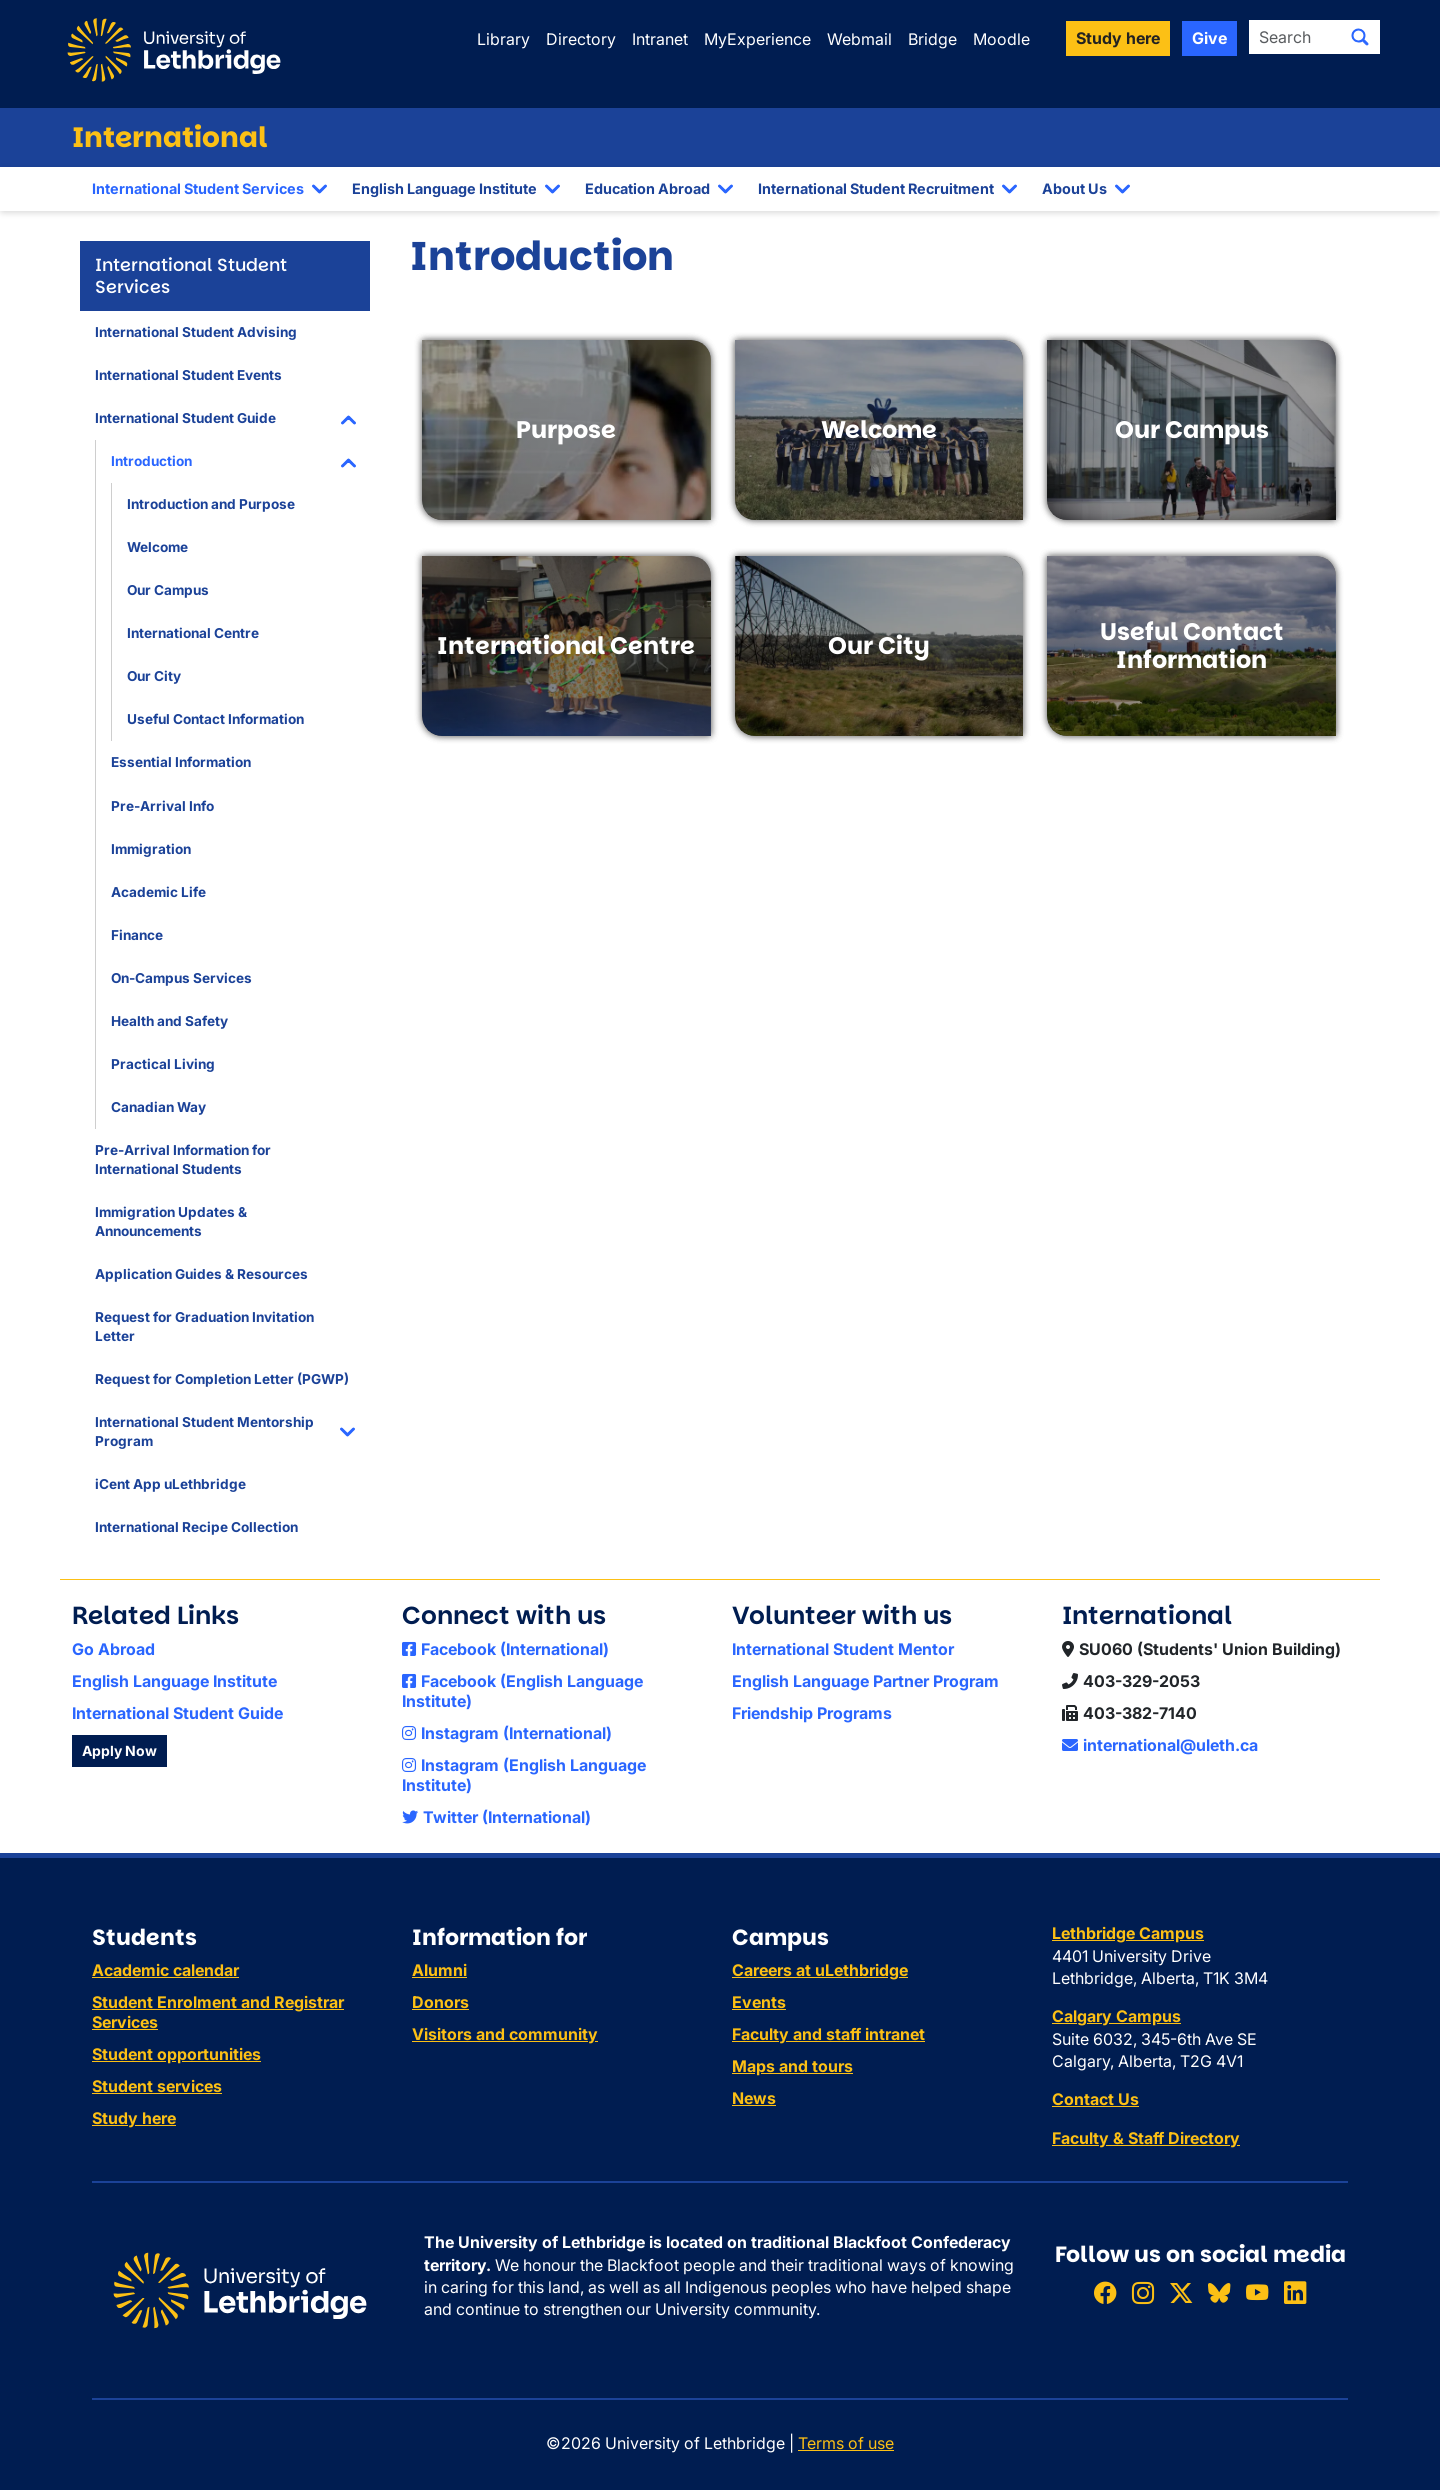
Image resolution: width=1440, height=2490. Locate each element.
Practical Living (163, 1064)
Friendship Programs (812, 1713)
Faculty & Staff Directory (1146, 2138)
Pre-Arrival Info (162, 806)
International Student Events (188, 375)
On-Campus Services (181, 978)
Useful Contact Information (215, 719)
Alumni (439, 1970)
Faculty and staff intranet (828, 2034)
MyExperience (757, 39)
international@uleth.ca (1160, 1745)
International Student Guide (185, 418)
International (170, 137)
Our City (154, 676)
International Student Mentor (843, 1649)
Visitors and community (505, 2034)
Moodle (1001, 39)
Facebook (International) (505, 1649)
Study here (134, 2118)
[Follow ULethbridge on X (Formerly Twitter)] (1181, 2292)
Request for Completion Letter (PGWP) (222, 1379)
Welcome (157, 547)
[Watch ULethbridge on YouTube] (1257, 2292)
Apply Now (119, 1750)
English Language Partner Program (865, 1681)
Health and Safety (169, 1021)
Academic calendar (165, 1970)
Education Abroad (647, 188)
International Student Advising (196, 332)
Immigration (151, 849)
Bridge (932, 39)
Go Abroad (113, 1649)
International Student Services (198, 188)
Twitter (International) (496, 1817)
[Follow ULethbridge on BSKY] (1219, 2292)
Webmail (859, 39)
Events (759, 2002)
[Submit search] (1360, 37)
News (754, 2098)
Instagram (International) (507, 1733)
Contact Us (1095, 2099)
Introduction (151, 461)
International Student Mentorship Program (204, 1431)
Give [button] (1209, 38)
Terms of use (846, 2443)
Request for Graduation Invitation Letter (204, 1326)
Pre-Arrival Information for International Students (183, 1159)
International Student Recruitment (876, 188)
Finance (137, 935)
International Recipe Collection (196, 1527)
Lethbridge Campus (1128, 1933)
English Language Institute (444, 188)
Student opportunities (176, 2054)
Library (503, 39)
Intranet (660, 39)
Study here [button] (1118, 38)
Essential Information (181, 762)
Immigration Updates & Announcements (171, 1221)
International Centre (193, 633)
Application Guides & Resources (201, 1274)
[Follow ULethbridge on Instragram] (1143, 2292)
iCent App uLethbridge (170, 1484)
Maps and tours (792, 2066)
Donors (440, 2002)
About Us (1074, 188)
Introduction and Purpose (211, 504)
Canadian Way (158, 1107)
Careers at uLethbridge (820, 1970)
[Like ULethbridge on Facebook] (1105, 2292)
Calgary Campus (1116, 2016)
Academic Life (158, 892)
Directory (581, 39)
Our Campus (168, 590)
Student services (157, 2086)
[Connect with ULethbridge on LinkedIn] (1295, 2292)
